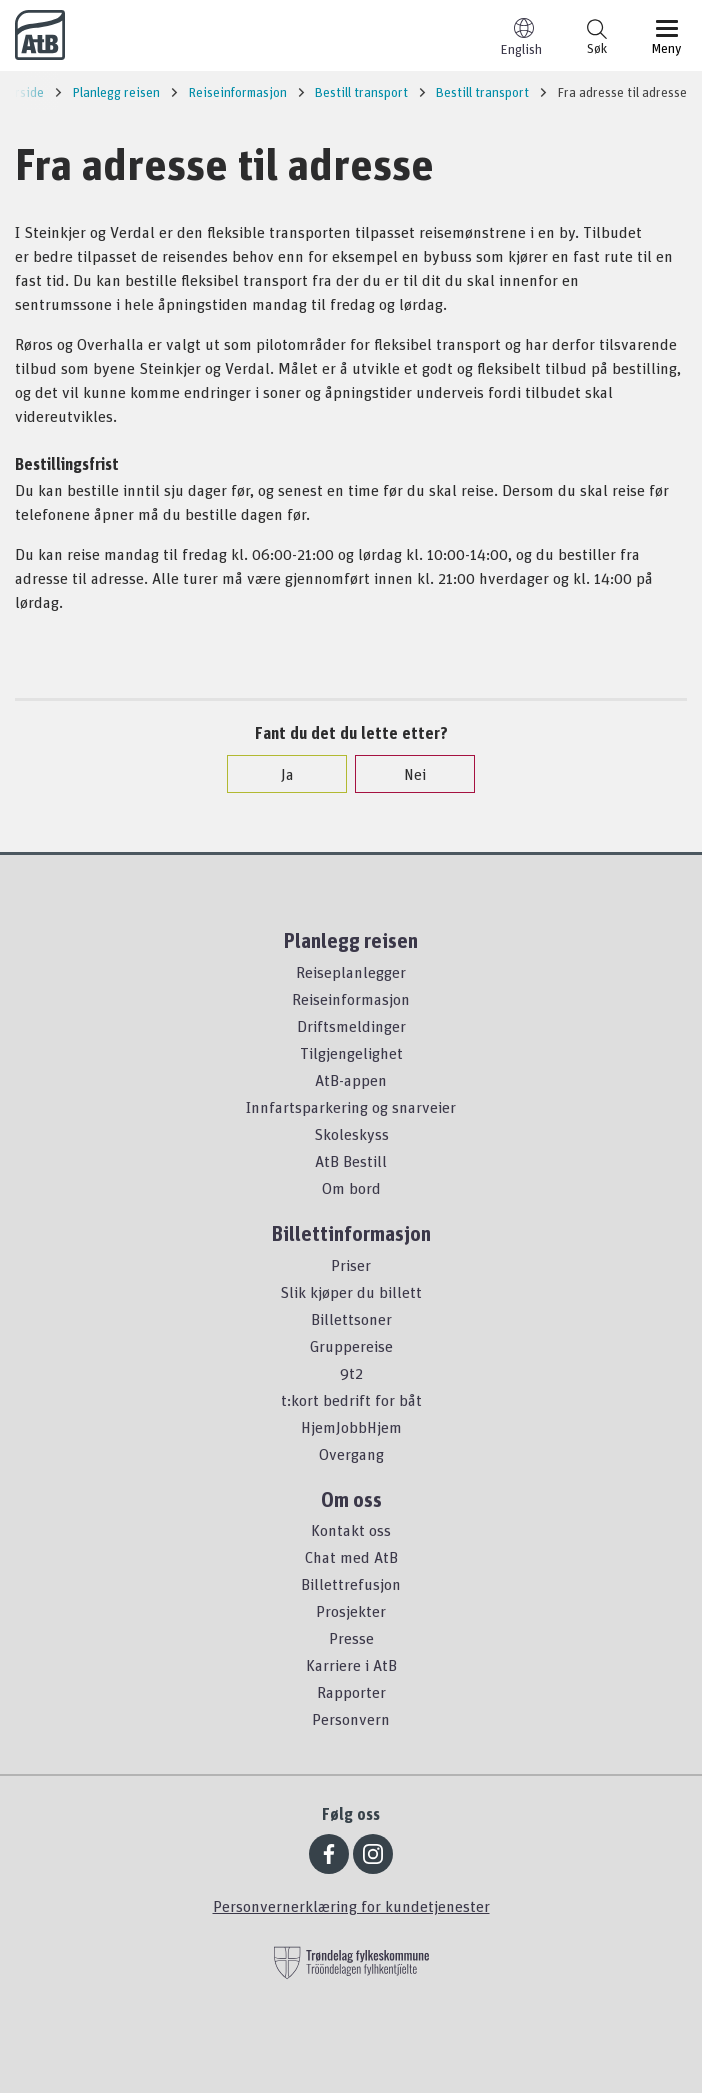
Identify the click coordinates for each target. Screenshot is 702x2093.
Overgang (351, 1454)
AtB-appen (351, 1080)
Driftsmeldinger (351, 1026)
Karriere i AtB (351, 1665)
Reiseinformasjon (351, 999)
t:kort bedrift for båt (351, 1400)
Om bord (351, 1188)
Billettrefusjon (351, 1584)
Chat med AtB (351, 1557)
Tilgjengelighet (351, 1053)
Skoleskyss (351, 1134)
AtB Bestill (351, 1161)
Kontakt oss (351, 1530)
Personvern (351, 1719)
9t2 (351, 1373)
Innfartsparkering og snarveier (351, 1107)
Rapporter (351, 1692)
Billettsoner (351, 1319)
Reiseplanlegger (351, 972)
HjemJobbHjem (351, 1427)
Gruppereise (351, 1346)
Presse (351, 1638)
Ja (277, 774)
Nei (405, 774)
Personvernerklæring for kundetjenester (351, 1906)
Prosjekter (351, 1611)
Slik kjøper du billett (351, 1292)
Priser (351, 1265)
